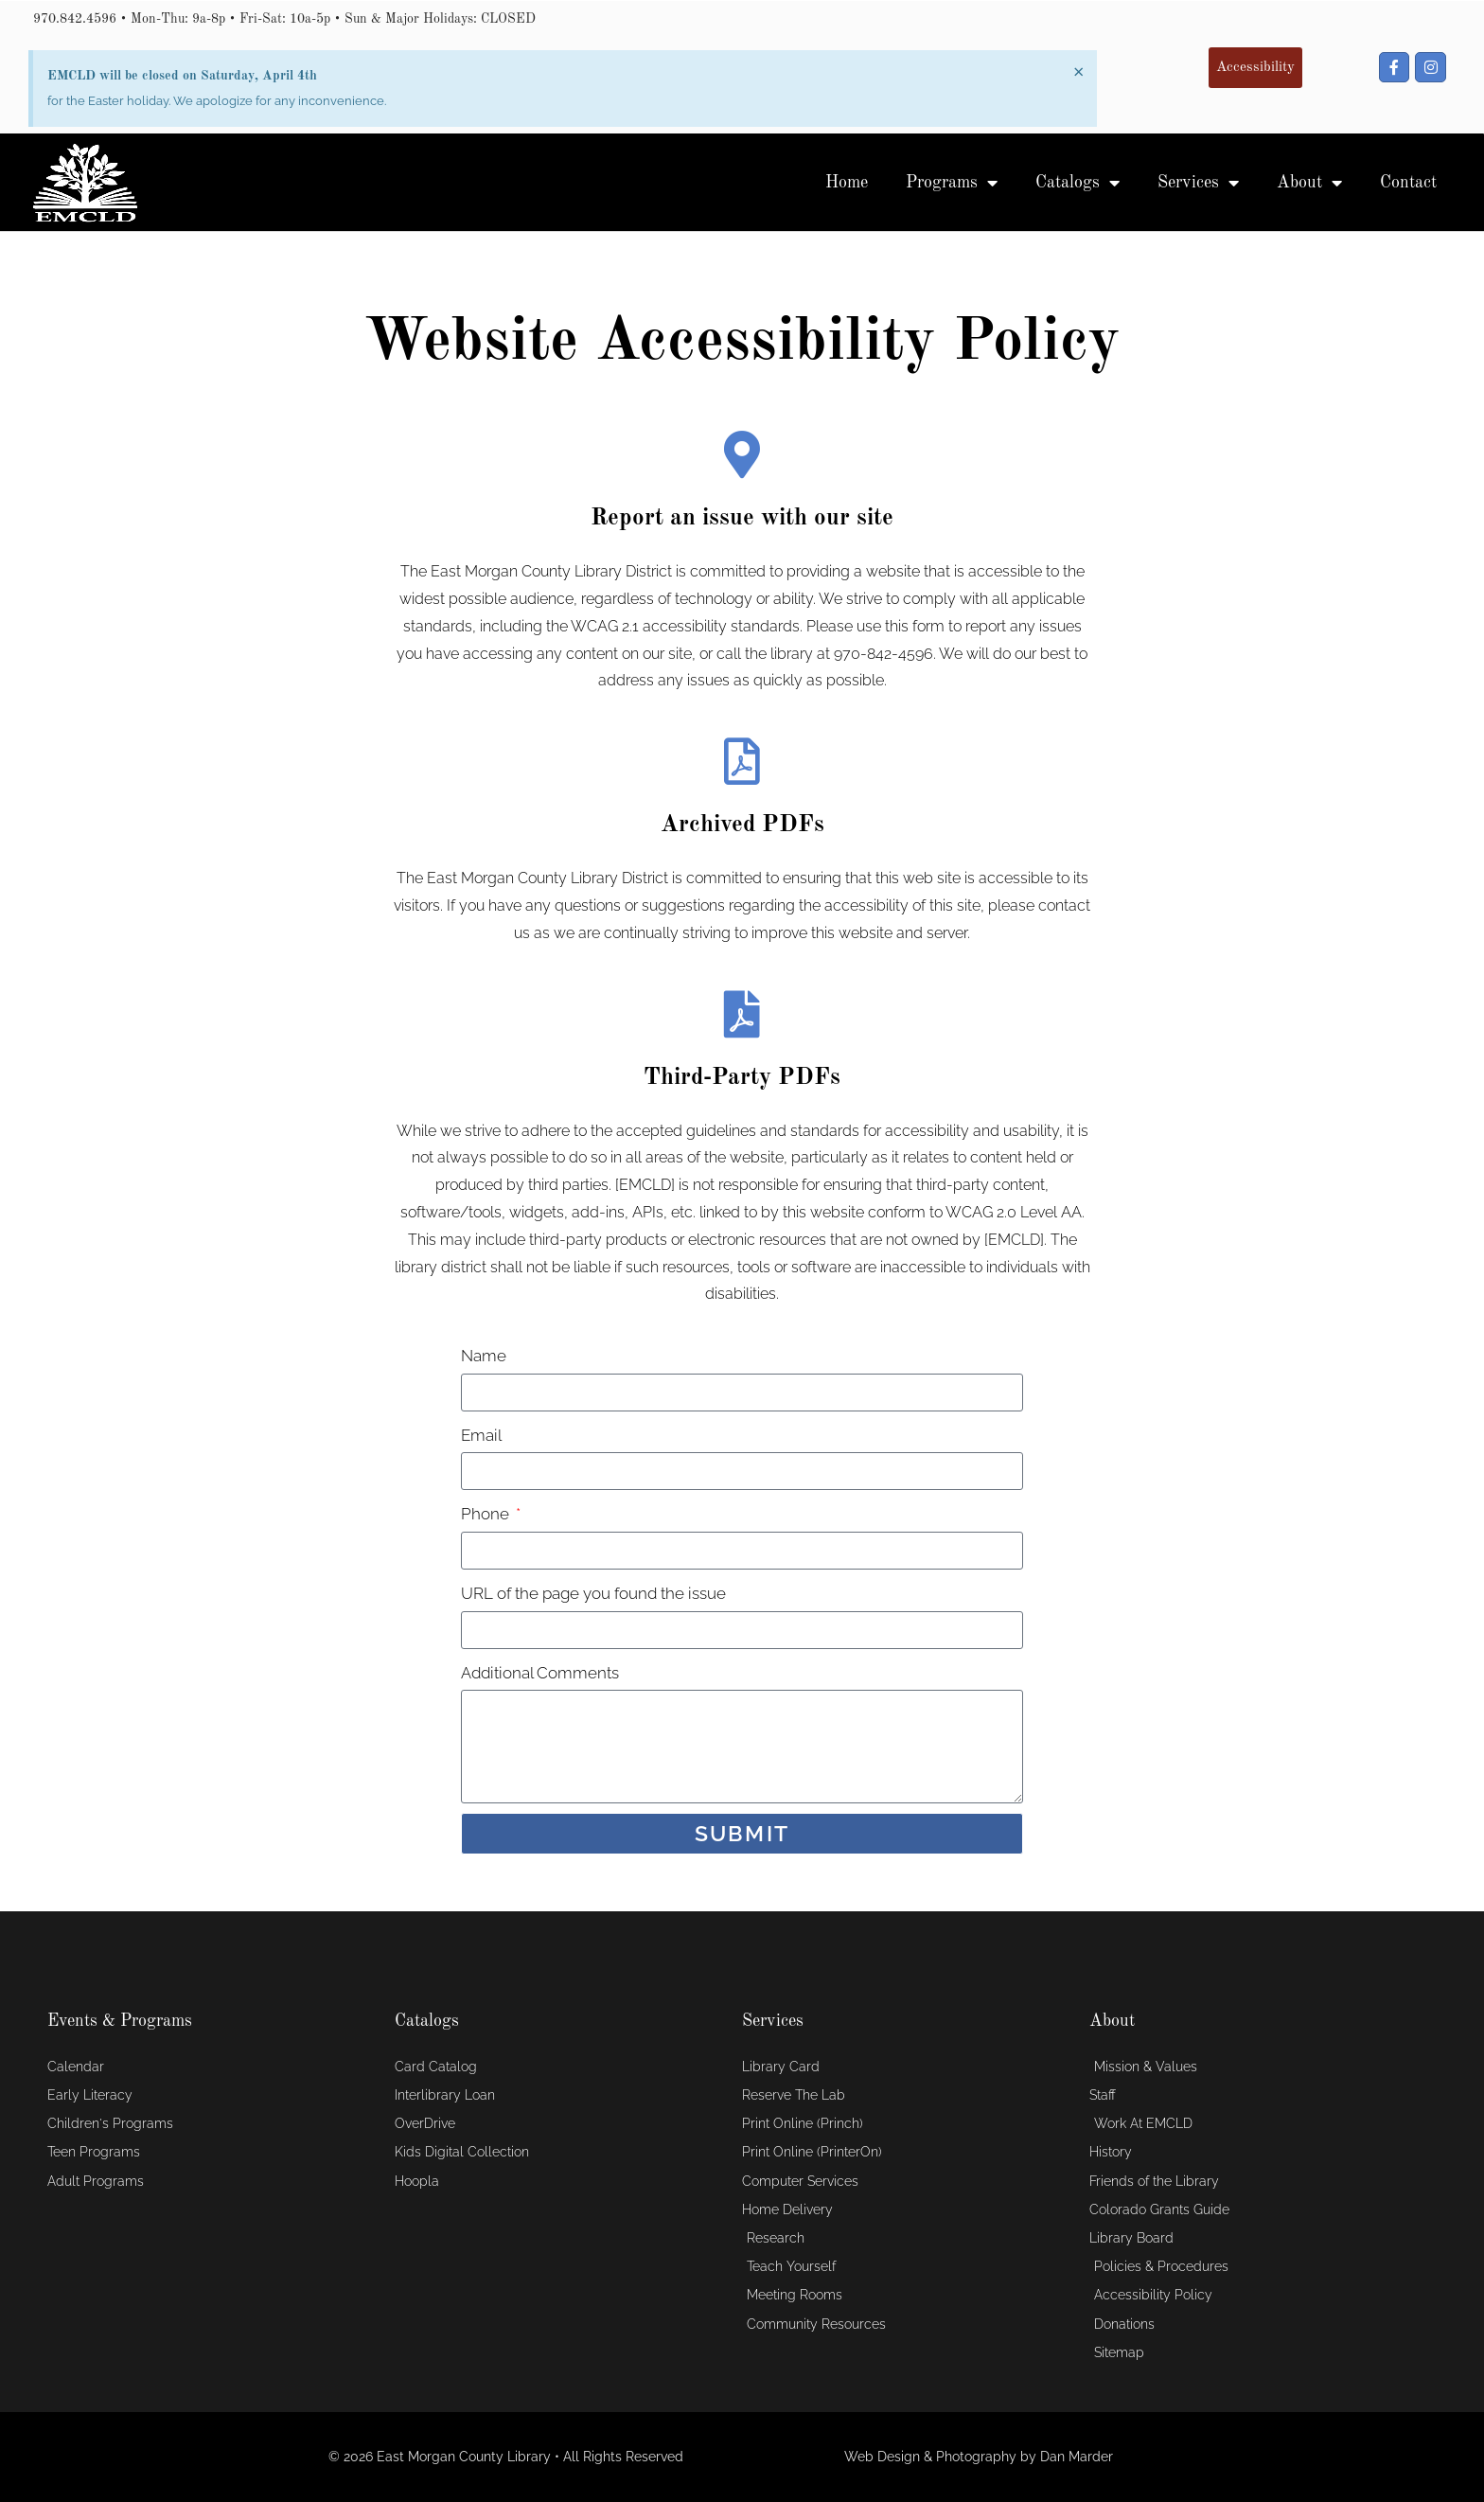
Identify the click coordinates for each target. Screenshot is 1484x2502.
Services (1198, 183)
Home (846, 182)
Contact (1408, 182)
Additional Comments (540, 1672)
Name (483, 1355)
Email (481, 1435)
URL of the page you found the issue (593, 1593)
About (1309, 183)
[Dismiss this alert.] (1078, 72)
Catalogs (1077, 183)
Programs (952, 183)
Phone (487, 1513)
